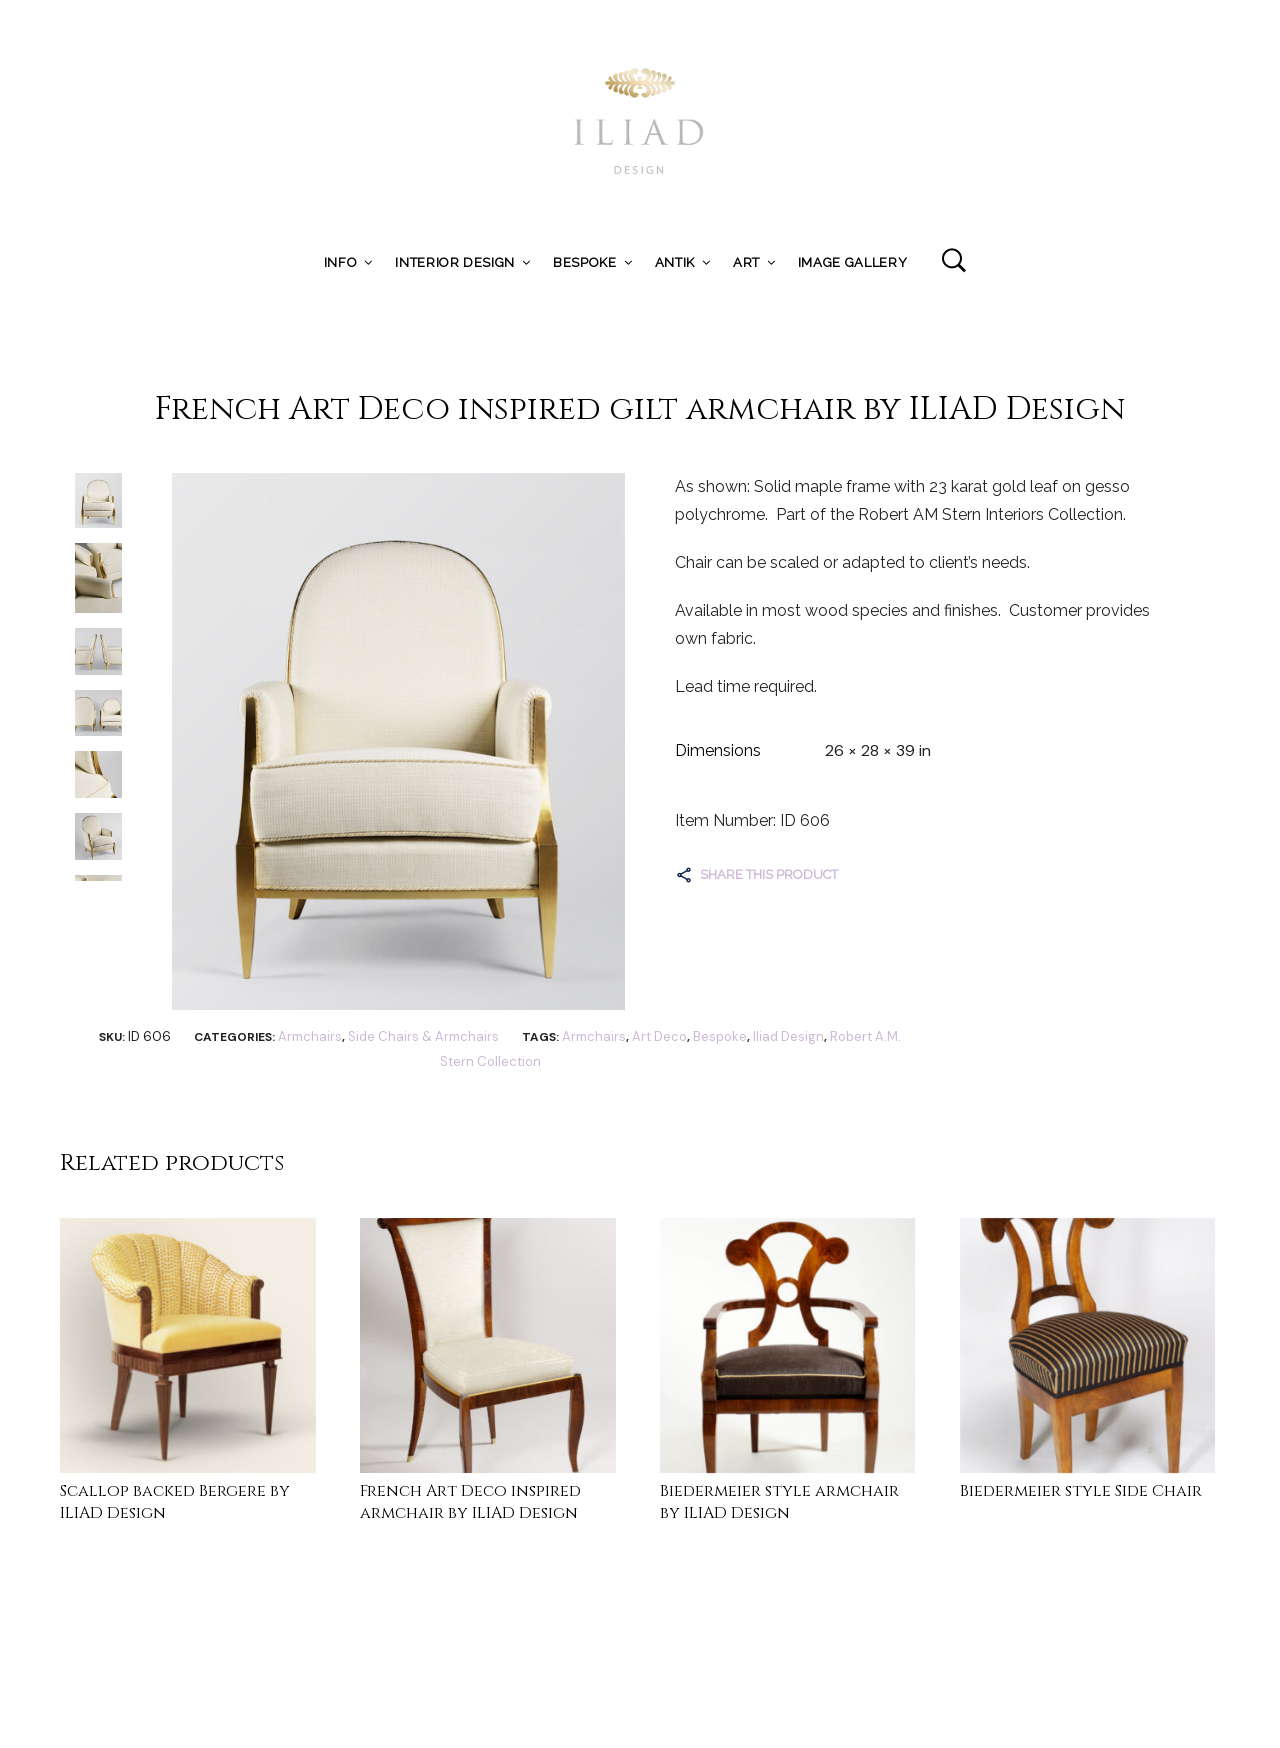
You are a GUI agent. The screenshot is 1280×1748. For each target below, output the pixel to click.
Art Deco (659, 1036)
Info (341, 262)
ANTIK (675, 262)
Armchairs (310, 1036)
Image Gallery (852, 262)
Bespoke (585, 262)
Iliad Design (788, 1036)
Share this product (769, 874)
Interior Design (455, 262)
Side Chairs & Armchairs (423, 1036)
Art (746, 262)
